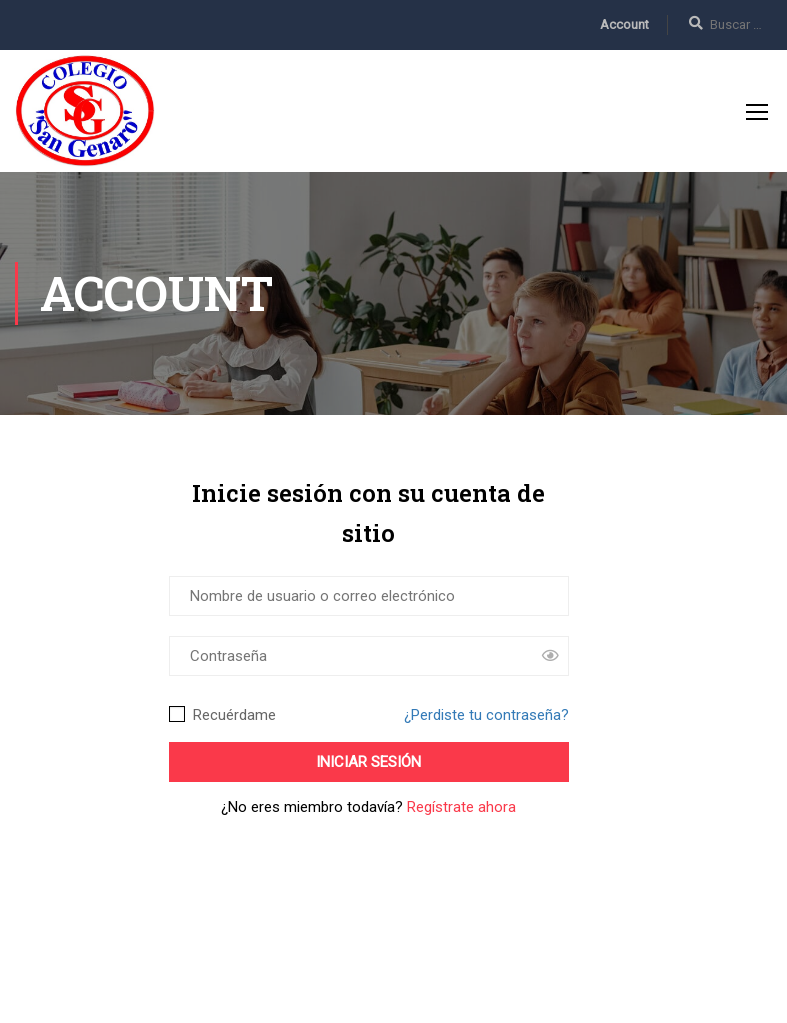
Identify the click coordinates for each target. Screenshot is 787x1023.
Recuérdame (222, 715)
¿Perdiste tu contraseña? (486, 715)
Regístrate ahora (461, 807)
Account (624, 24)
